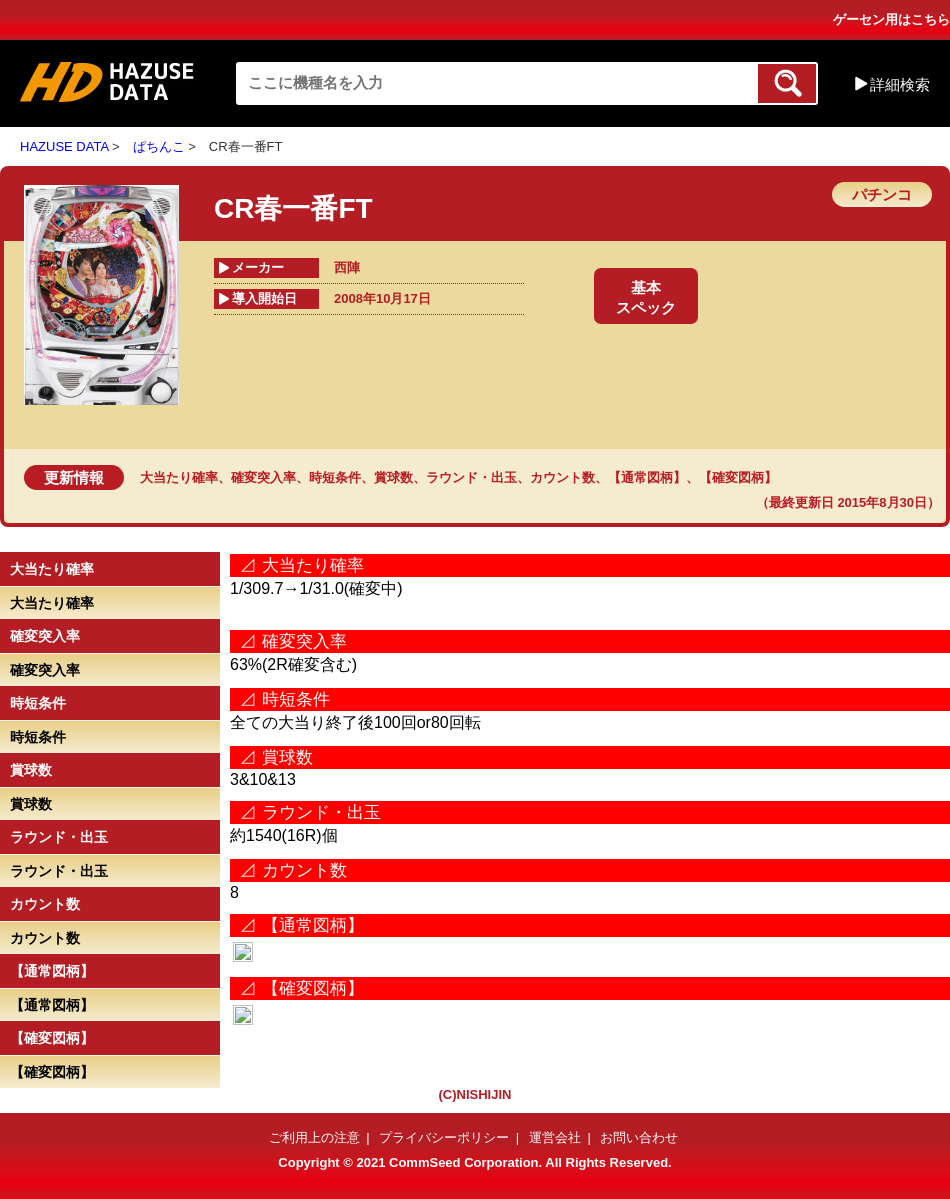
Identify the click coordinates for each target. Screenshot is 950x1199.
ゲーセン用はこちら (891, 19)
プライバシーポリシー (444, 1137)
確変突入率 (263, 477)
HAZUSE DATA (64, 146)
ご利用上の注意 (314, 1137)
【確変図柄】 (738, 477)
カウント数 (562, 477)
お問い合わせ (639, 1137)
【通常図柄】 (647, 477)
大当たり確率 (179, 477)
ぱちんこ (159, 146)
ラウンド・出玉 (471, 477)
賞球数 (393, 477)
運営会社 (555, 1137)
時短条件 (335, 477)
